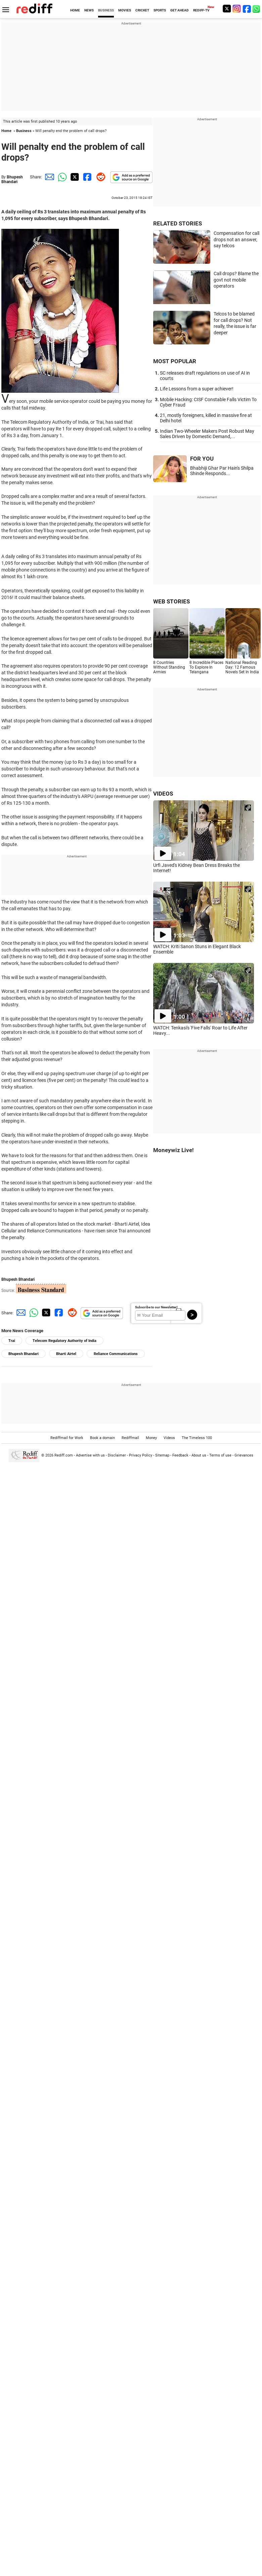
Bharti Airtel (66, 1354)
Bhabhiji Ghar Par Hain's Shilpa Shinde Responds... (222, 470)
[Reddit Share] (99, 176)
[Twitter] (227, 8)
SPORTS (160, 10)
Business (24, 131)
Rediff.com (63, 1455)
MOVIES (124, 10)
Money (151, 1438)
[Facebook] (247, 8)
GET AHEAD (179, 10)
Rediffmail (130, 1438)
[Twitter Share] (74, 176)
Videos (169, 1438)
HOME (75, 10)
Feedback (180, 1455)
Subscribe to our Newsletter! (156, 1307)
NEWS (89, 10)
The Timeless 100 (197, 1438)
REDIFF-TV (201, 10)
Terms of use (220, 1455)
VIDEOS (163, 793)
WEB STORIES (171, 601)
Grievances (243, 1455)
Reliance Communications (116, 1354)
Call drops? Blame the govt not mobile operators (236, 280)
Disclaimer (117, 1455)
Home (6, 131)
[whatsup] (257, 8)
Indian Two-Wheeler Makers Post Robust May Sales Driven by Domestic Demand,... (207, 433)
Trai (11, 1341)
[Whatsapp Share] (61, 176)
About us (198, 1455)
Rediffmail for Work (66, 1438)
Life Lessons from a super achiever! (196, 388)
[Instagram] (237, 8)
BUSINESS (106, 10)
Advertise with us (90, 1455)
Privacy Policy (140, 1455)
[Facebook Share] (86, 176)
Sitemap (162, 1455)
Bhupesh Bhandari (12, 179)
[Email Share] (48, 176)
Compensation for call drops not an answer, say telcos (236, 239)
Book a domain (102, 1438)
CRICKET (142, 10)
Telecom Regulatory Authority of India (64, 1341)
